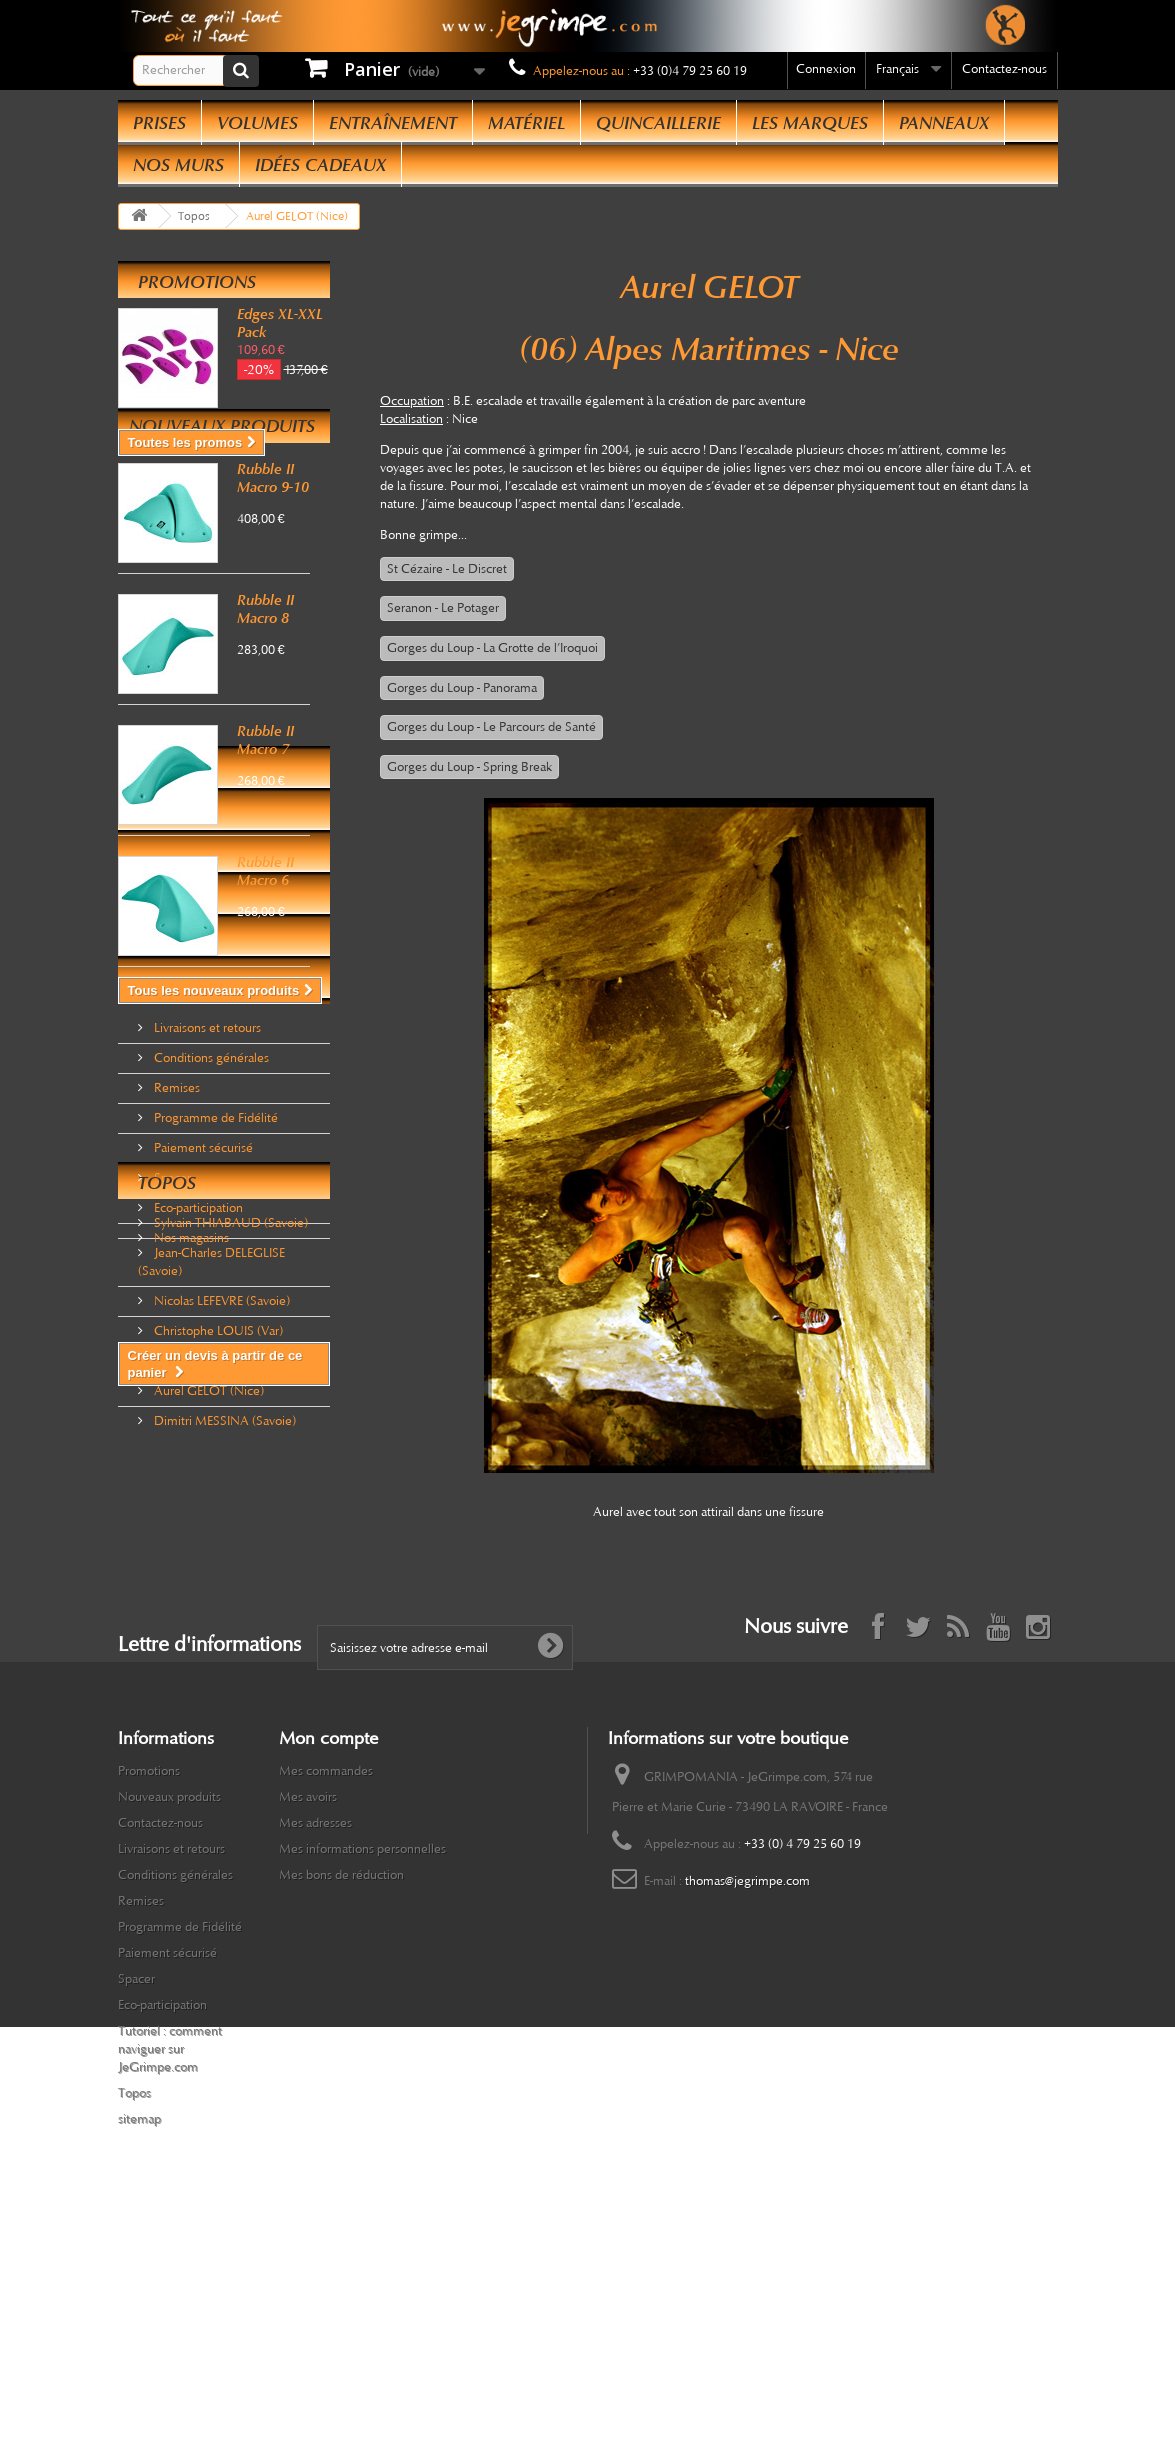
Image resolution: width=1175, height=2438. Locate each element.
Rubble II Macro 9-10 (273, 557)
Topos (167, 1444)
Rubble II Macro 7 (265, 819)
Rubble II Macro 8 (265, 688)
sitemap (139, 2312)
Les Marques (810, 123)
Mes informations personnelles (362, 2042)
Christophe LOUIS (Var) (217, 1584)
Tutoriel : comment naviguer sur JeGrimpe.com (170, 2242)
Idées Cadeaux (320, 165)
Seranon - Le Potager (443, 608)
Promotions (197, 282)
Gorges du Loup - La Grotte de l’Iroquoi (492, 648)
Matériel (526, 123)
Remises (175, 1228)
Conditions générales (210, 1198)
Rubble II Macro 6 (265, 950)
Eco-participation (197, 1348)
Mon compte (328, 1931)
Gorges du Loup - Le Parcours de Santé (491, 727)
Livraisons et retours (206, 1168)
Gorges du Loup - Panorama (462, 688)
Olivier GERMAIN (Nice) (220, 1614)
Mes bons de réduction (341, 2068)
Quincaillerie (658, 123)
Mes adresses (315, 2016)
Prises (159, 123)
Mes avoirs (308, 1990)
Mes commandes (326, 1964)
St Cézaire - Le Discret (447, 569)
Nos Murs (178, 165)
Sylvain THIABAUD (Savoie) (229, 1476)
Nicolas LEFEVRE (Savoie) (220, 1554)
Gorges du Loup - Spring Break (469, 767)
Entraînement (393, 123)
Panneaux (944, 123)
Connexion (826, 69)
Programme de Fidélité (214, 1258)
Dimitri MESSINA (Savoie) (223, 1674)
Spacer (171, 1318)
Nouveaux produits (222, 505)
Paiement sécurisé (202, 1288)
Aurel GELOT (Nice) (207, 1644)
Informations (202, 1136)
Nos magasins (190, 1378)
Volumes (257, 123)
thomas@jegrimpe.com (747, 2074)
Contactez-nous (1004, 69)
